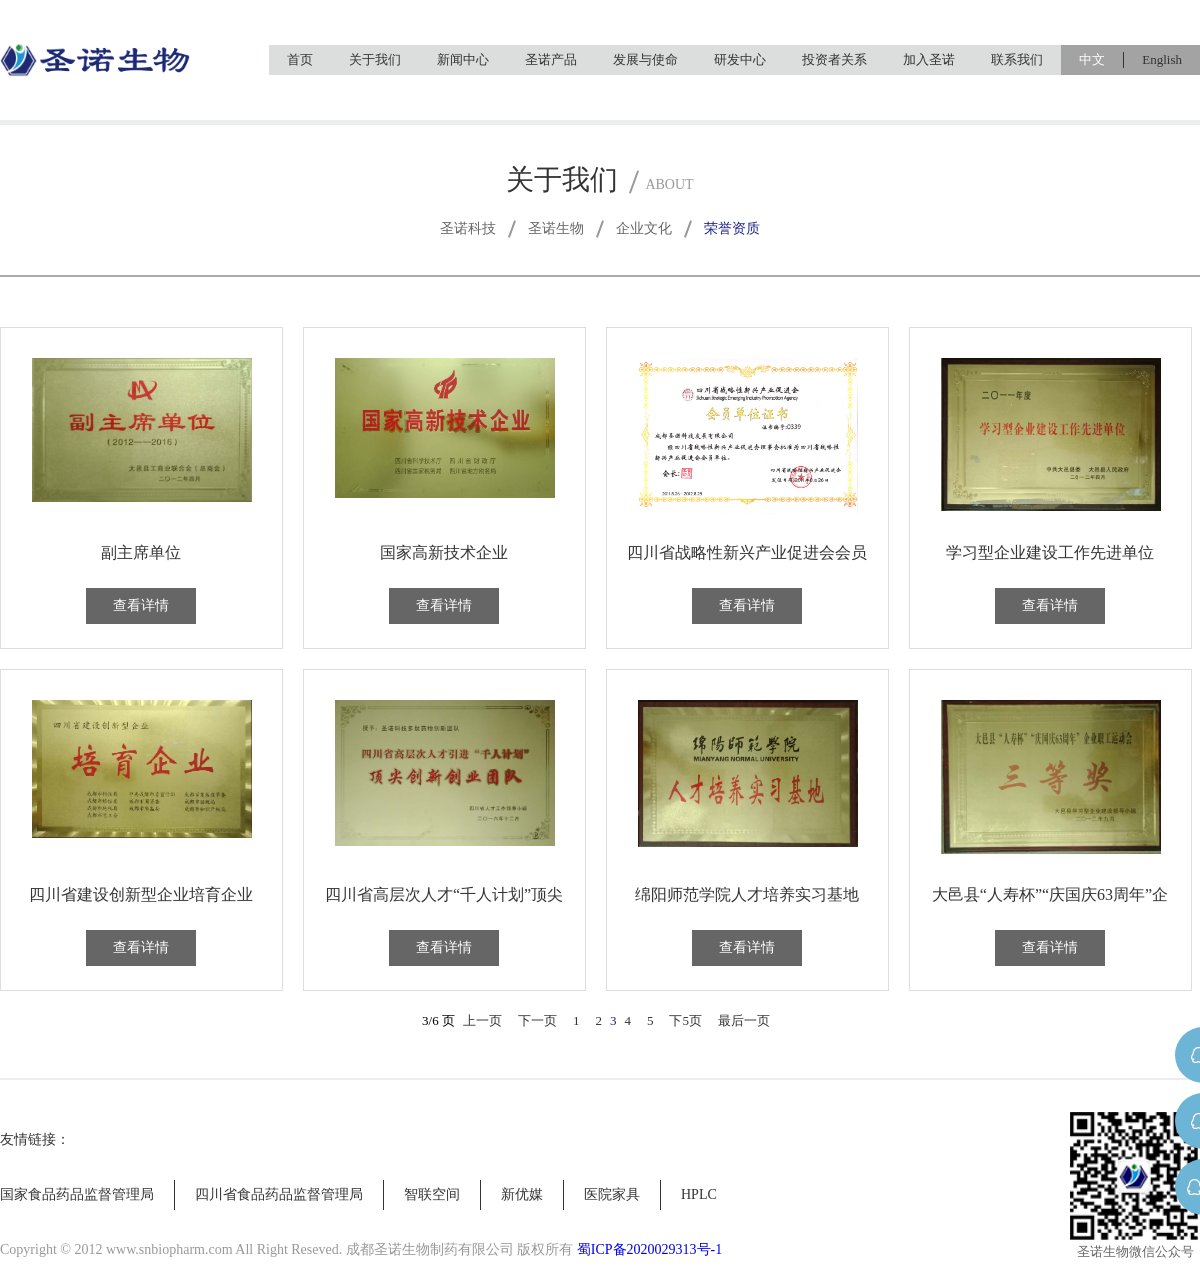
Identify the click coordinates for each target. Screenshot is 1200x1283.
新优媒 (522, 1194)
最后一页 (744, 1020)
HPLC (699, 1194)
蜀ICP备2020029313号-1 (649, 1249)
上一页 (482, 1020)
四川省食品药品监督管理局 (279, 1194)
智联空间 (432, 1194)
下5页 (685, 1020)
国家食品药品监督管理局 (77, 1194)
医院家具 (612, 1194)
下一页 (537, 1020)
